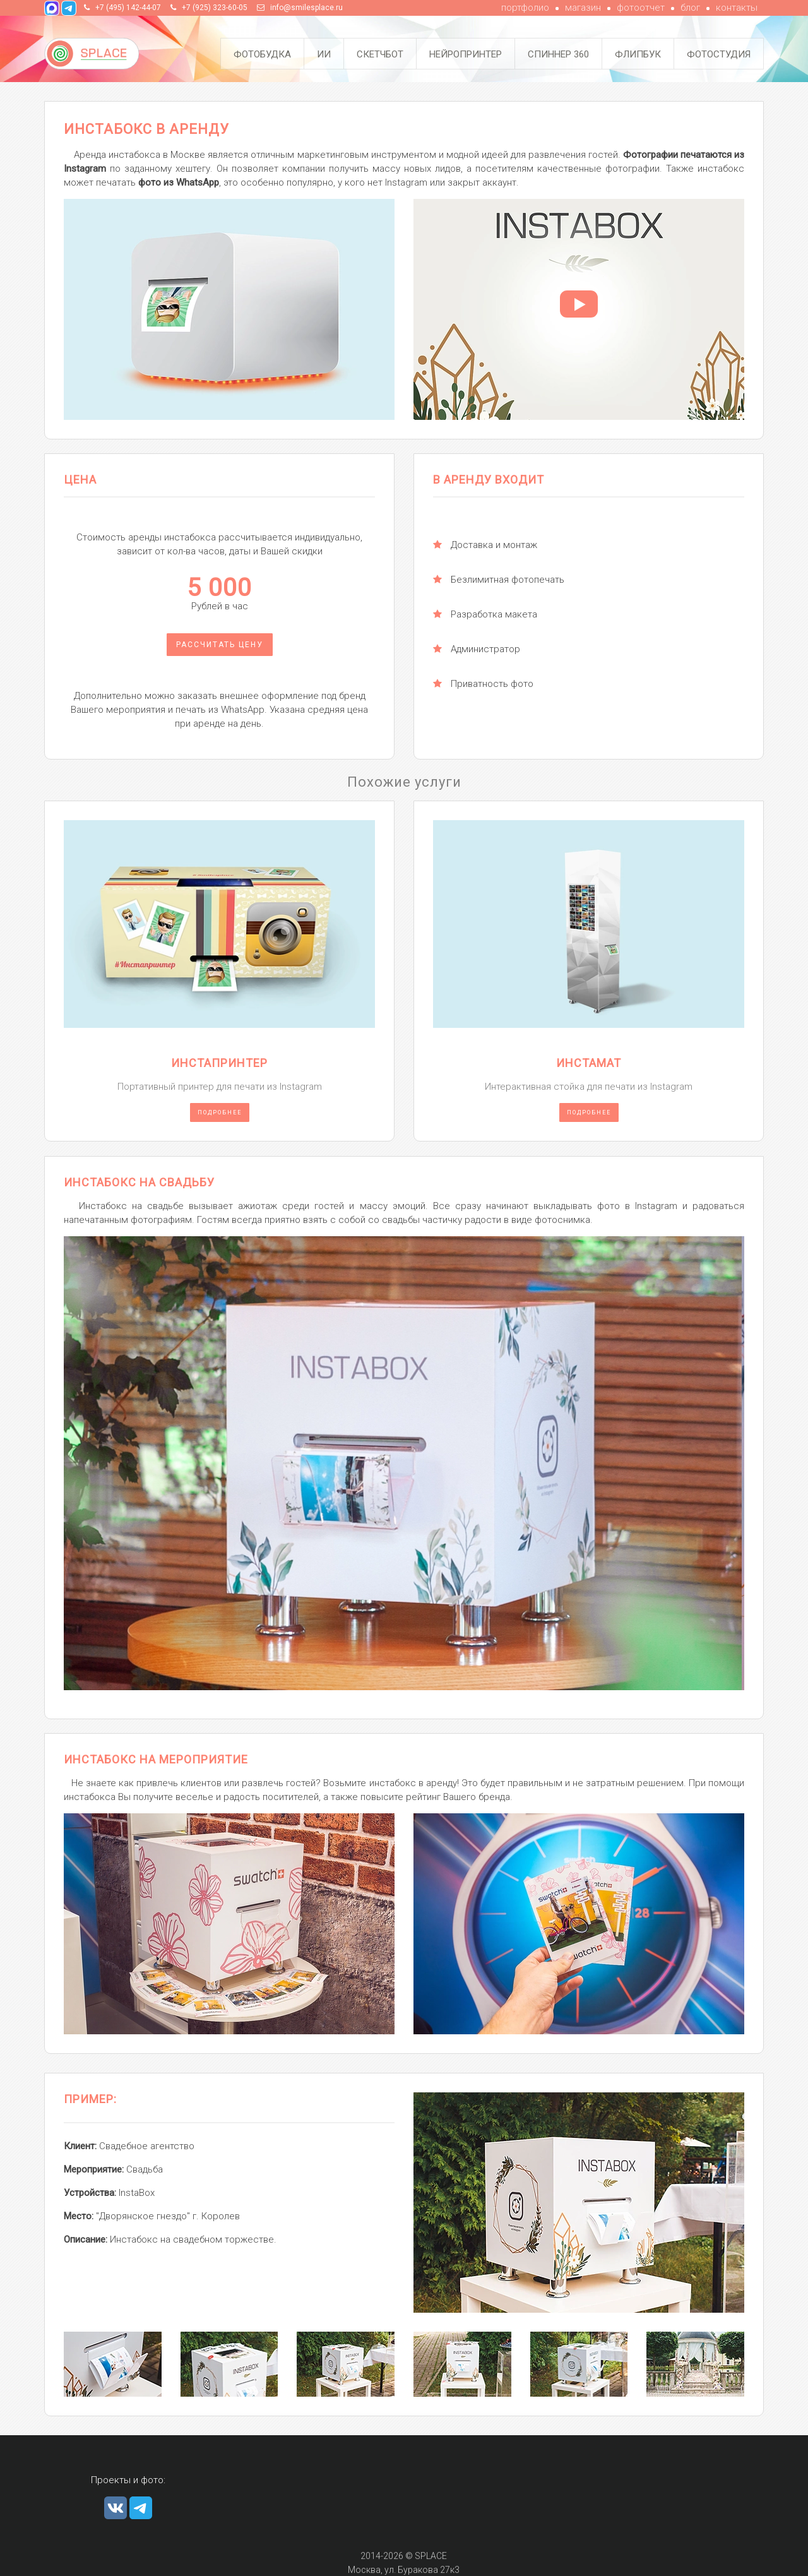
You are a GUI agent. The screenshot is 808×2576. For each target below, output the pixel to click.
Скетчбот (380, 54)
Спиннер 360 (558, 54)
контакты (737, 7)
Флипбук (638, 54)
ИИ (324, 54)
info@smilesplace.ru (306, 7)
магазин (583, 7)
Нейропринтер (465, 54)
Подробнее (220, 1112)
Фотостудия (719, 54)
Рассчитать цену (219, 644)
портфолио (525, 7)
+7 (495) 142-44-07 (128, 7)
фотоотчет (641, 7)
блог (690, 7)
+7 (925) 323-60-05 (214, 7)
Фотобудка (262, 54)
